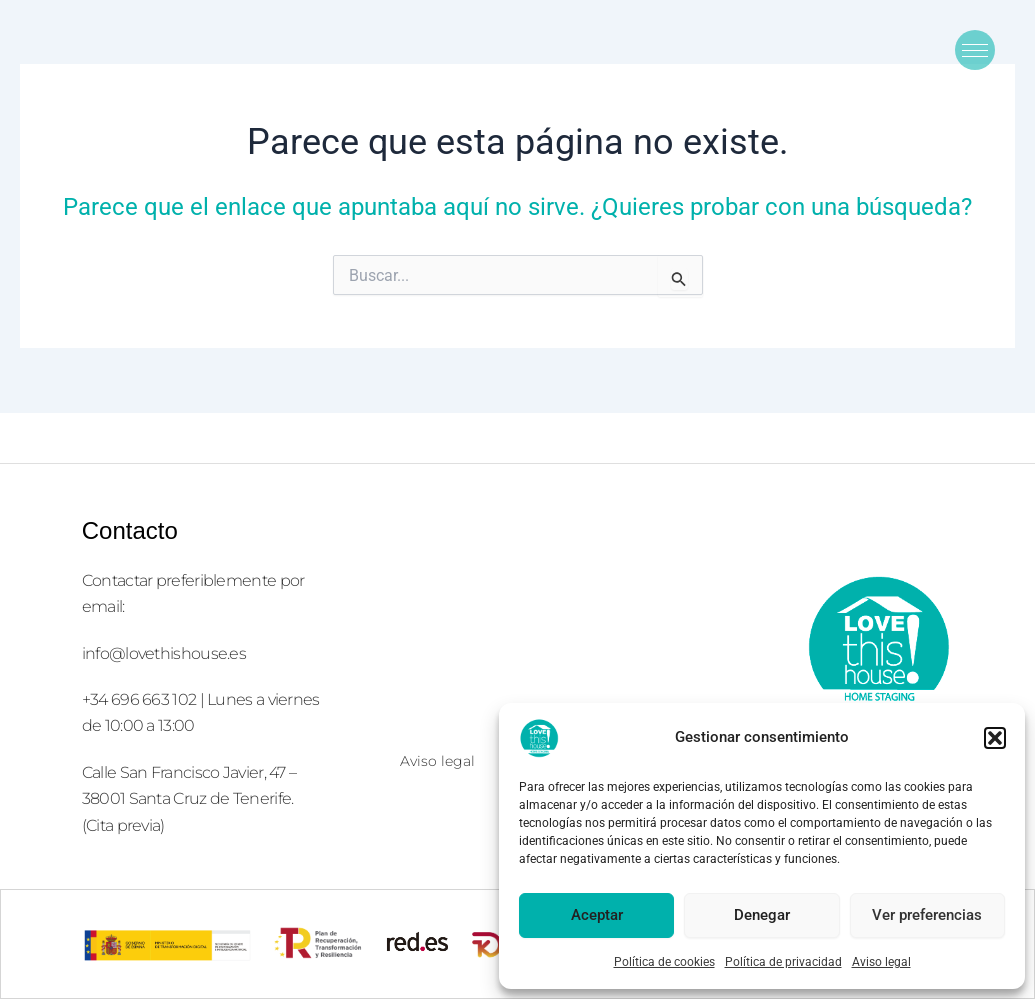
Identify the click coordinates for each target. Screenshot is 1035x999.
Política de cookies (664, 962)
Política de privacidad (783, 962)
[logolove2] (878, 646)
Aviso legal (881, 962)
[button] (995, 738)
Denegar (762, 915)
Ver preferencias (927, 915)
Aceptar (597, 915)
